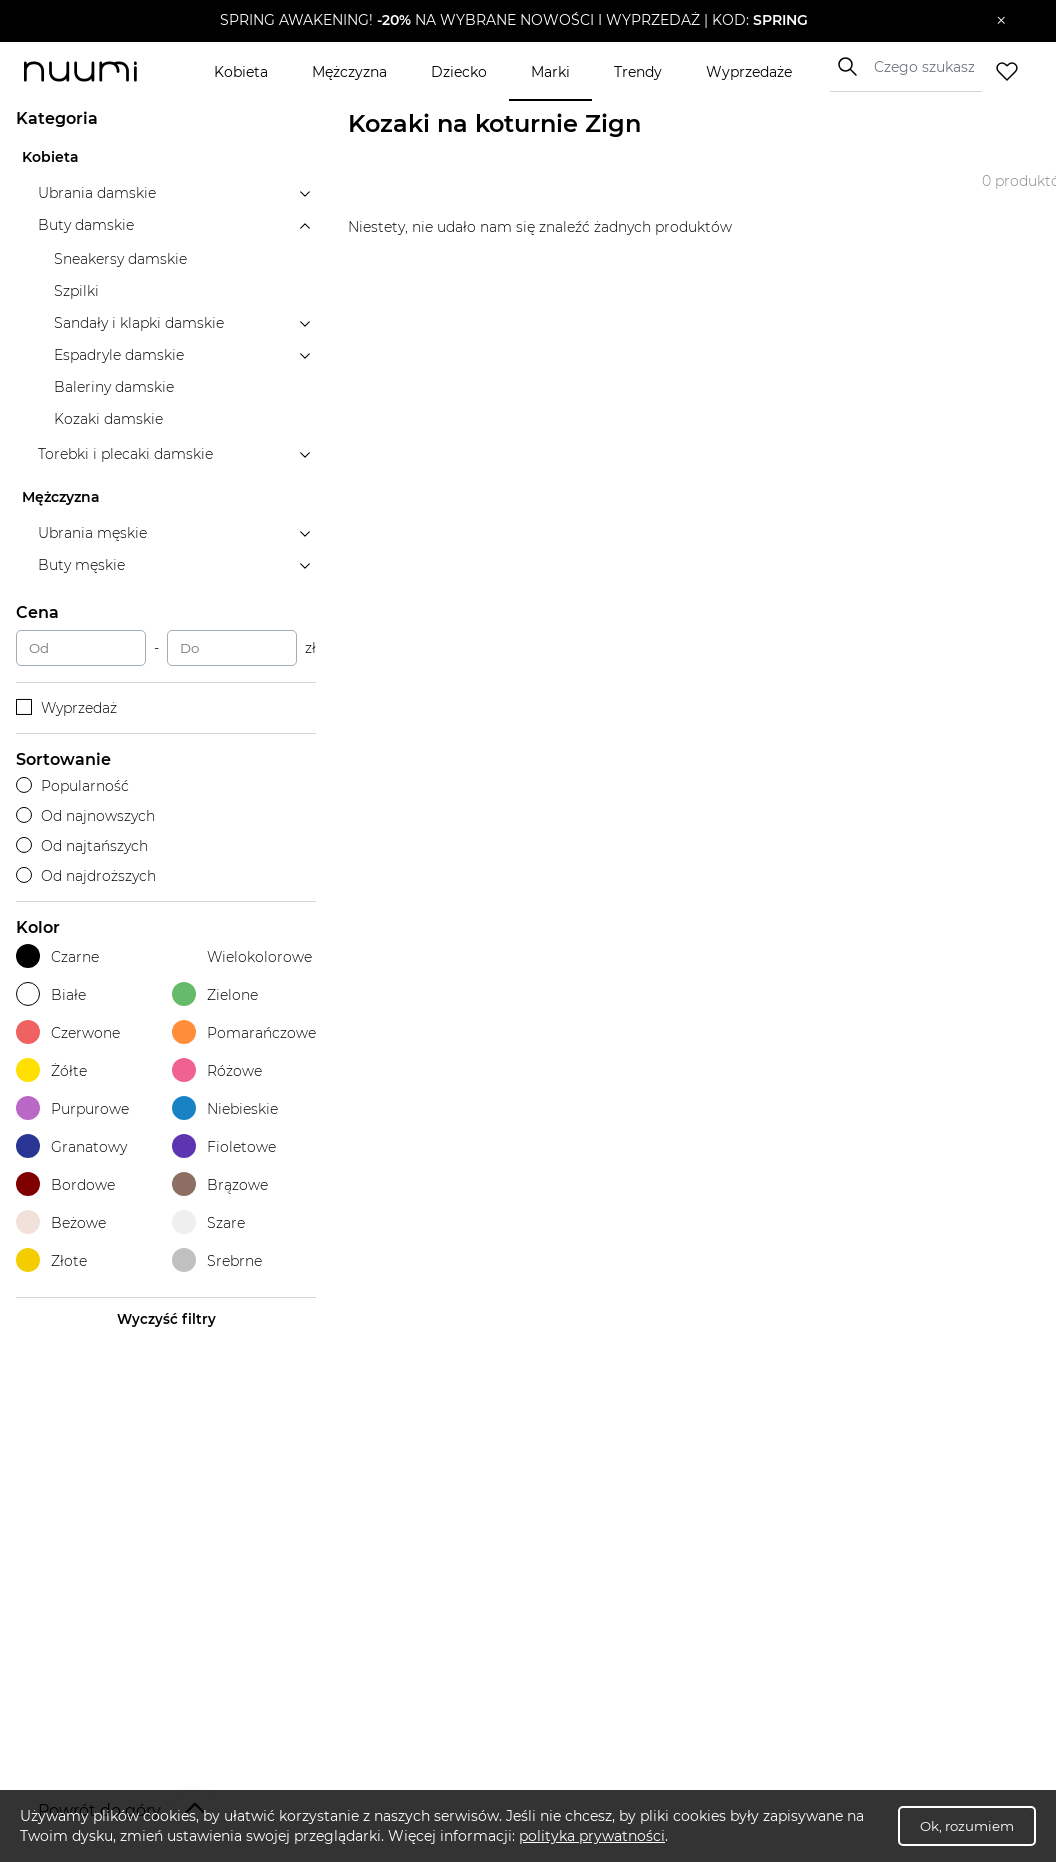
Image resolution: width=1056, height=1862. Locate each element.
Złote (51, 1260)
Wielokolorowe (242, 956)
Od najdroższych (86, 876)
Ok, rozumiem (967, 1826)
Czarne (57, 956)
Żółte (51, 1070)
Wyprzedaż (66, 708)
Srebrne (217, 1260)
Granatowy (71, 1146)
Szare (208, 1222)
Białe (51, 994)
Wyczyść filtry (166, 1319)
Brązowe (220, 1184)
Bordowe (65, 1184)
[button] (513, 21)
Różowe (217, 1070)
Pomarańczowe (244, 1032)
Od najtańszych (82, 846)
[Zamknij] (1001, 21)
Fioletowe (224, 1146)
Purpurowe (72, 1108)
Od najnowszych (85, 816)
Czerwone (68, 1032)
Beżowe (61, 1222)
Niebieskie (225, 1108)
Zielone (215, 994)
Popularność (72, 786)
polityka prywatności (592, 1836)
